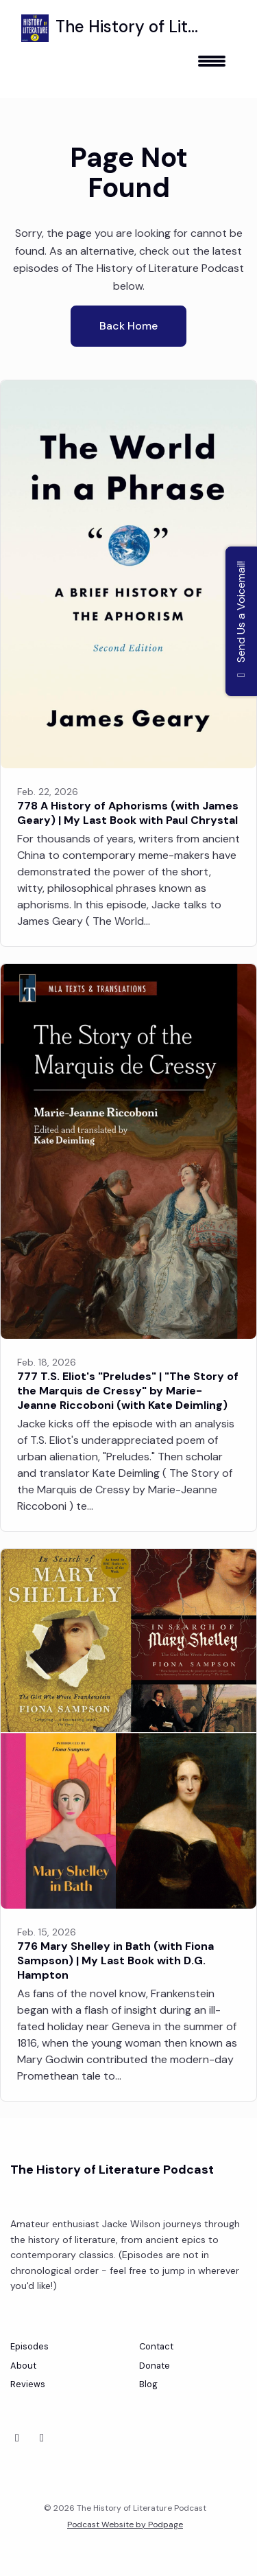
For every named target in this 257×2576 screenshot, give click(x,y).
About (23, 2365)
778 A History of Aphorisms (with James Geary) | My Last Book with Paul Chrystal (127, 812)
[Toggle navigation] (212, 66)
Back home (128, 326)
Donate (154, 2365)
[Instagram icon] (42, 2438)
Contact (156, 2346)
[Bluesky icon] (17, 2438)
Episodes (29, 2346)
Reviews (27, 2384)
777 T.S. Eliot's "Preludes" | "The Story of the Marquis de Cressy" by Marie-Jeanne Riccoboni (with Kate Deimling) (127, 1390)
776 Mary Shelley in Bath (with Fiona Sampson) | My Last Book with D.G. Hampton (115, 1960)
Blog (148, 2384)
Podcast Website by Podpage (125, 2524)
